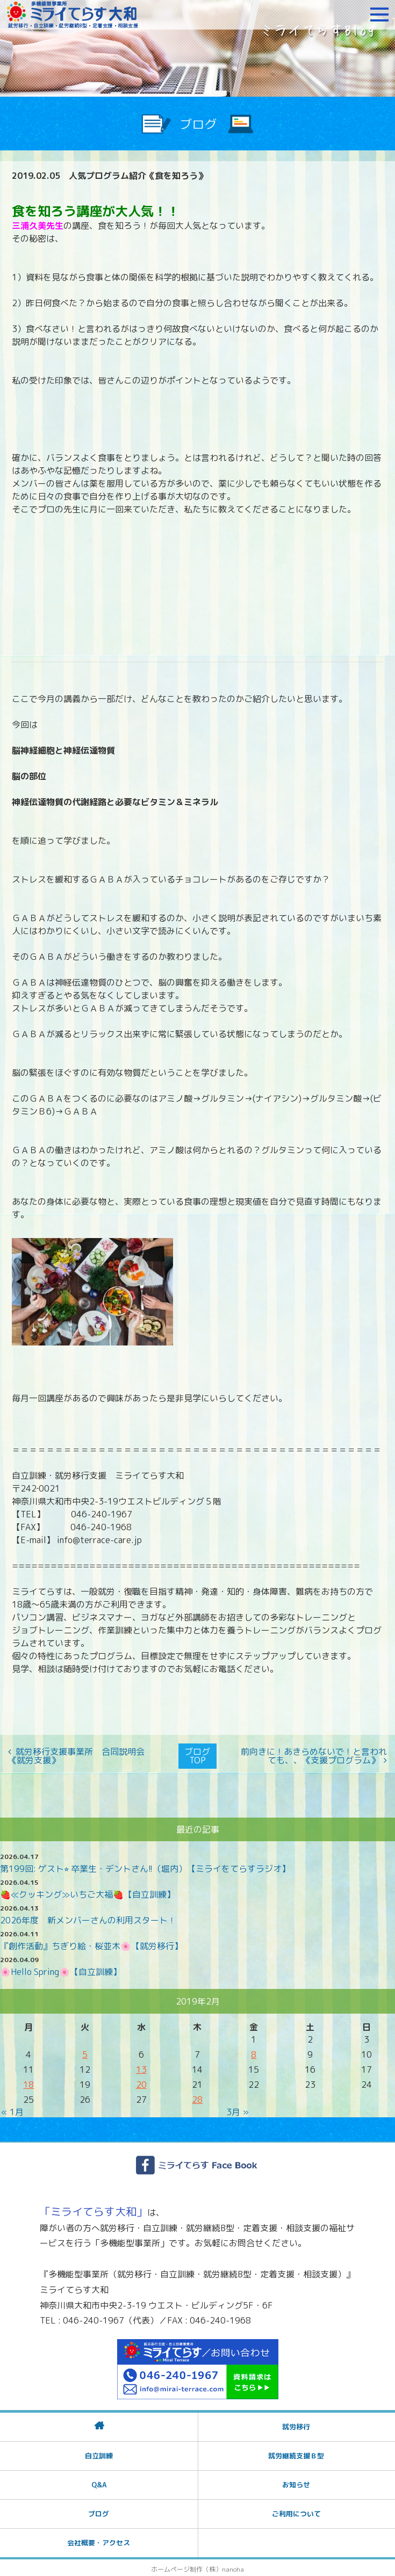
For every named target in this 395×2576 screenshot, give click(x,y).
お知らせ (296, 2482)
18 (28, 2082)
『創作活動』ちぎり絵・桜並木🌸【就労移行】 (91, 1943)
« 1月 (12, 2109)
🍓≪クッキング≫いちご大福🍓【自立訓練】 (87, 1892)
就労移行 (296, 2424)
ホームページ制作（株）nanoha (197, 2566)
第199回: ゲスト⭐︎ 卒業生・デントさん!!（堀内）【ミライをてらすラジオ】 (145, 1866)
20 (141, 2082)
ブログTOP (197, 1755)
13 (141, 2067)
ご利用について (296, 2511)
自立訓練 (99, 2453)
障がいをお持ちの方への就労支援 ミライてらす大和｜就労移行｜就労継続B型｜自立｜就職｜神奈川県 (72, 14)
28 (197, 2097)
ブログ (98, 2511)
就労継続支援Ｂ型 (296, 2453)
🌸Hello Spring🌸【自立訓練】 (60, 1969)
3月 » (237, 2109)
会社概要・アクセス (98, 2540)
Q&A (98, 2482)
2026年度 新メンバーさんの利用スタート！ (88, 1917)
